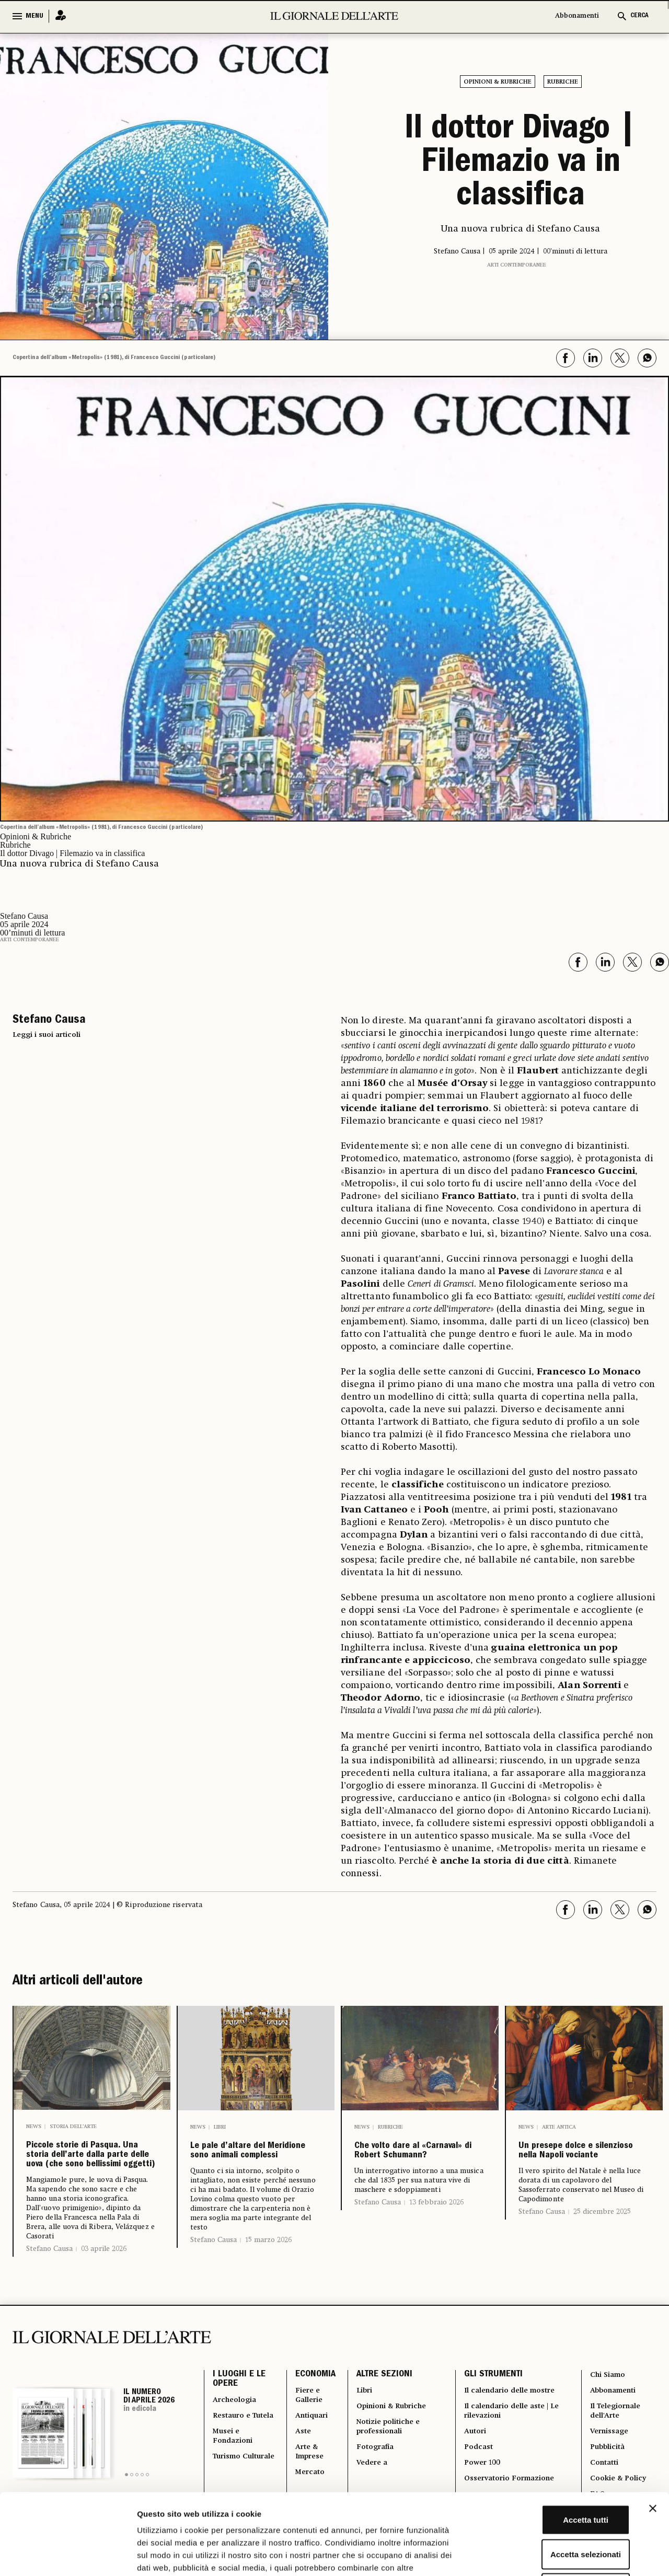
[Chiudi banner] (652, 2427)
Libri (220, 2121)
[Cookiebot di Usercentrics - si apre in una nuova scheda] (67, 2555)
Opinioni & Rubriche (498, 82)
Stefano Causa (49, 2293)
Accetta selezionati (555, 2473)
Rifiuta (555, 2507)
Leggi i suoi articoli (46, 1029)
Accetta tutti (555, 2438)
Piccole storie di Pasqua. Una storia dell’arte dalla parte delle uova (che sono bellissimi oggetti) (90, 2174)
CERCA (639, 16)
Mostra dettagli (550, 2555)
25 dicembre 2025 (602, 2233)
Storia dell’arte (73, 2120)
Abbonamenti (577, 16)
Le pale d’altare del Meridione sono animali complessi (251, 2159)
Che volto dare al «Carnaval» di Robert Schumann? (418, 2159)
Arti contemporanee (516, 259)
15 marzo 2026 (268, 2262)
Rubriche (562, 82)
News (33, 2120)
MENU (34, 16)
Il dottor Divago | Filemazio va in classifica (521, 161)
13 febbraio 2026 (436, 2224)
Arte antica (559, 2121)
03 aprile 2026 (103, 2293)
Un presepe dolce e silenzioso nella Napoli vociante (578, 2159)
